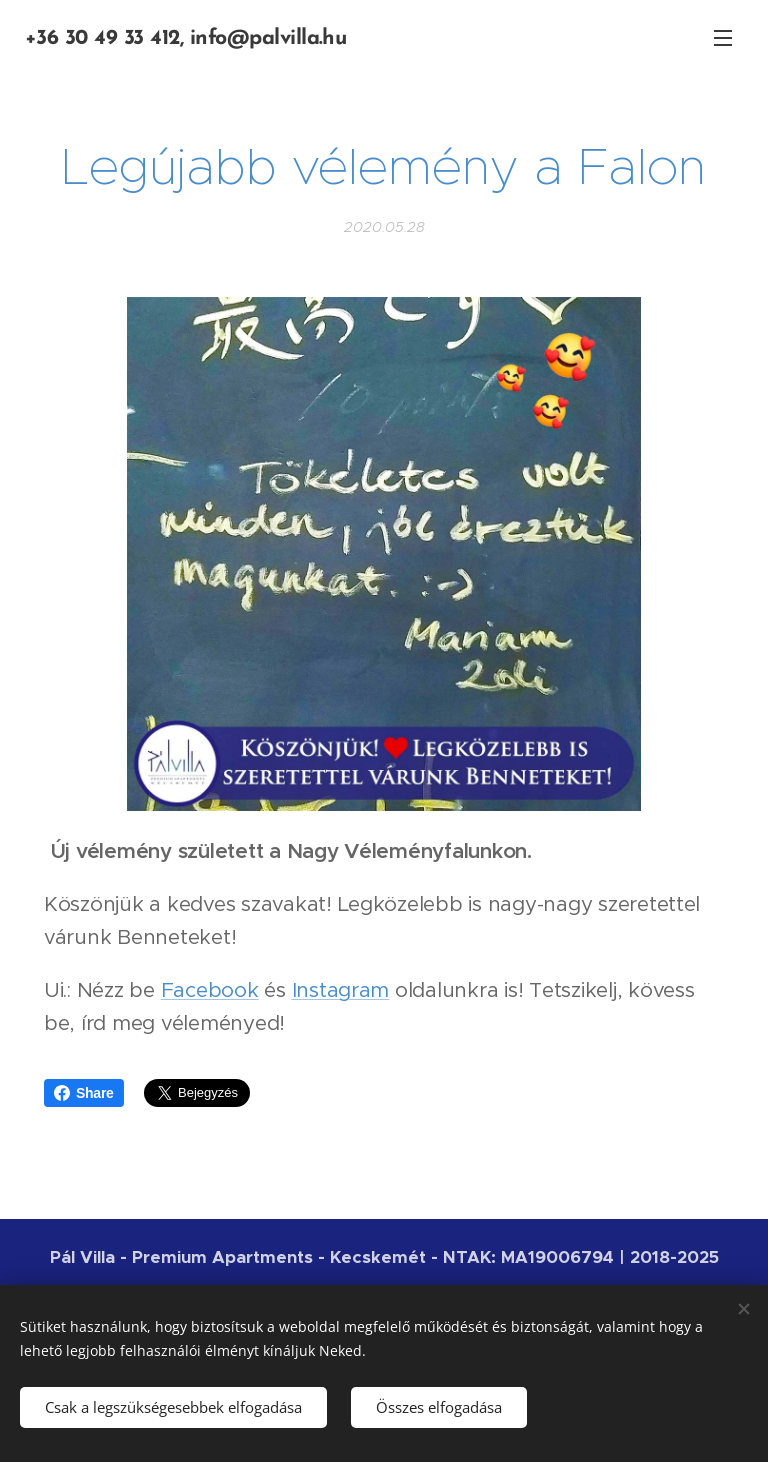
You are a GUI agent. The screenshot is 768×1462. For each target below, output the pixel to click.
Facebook (210, 990)
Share (84, 1093)
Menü (723, 38)
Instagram (341, 990)
